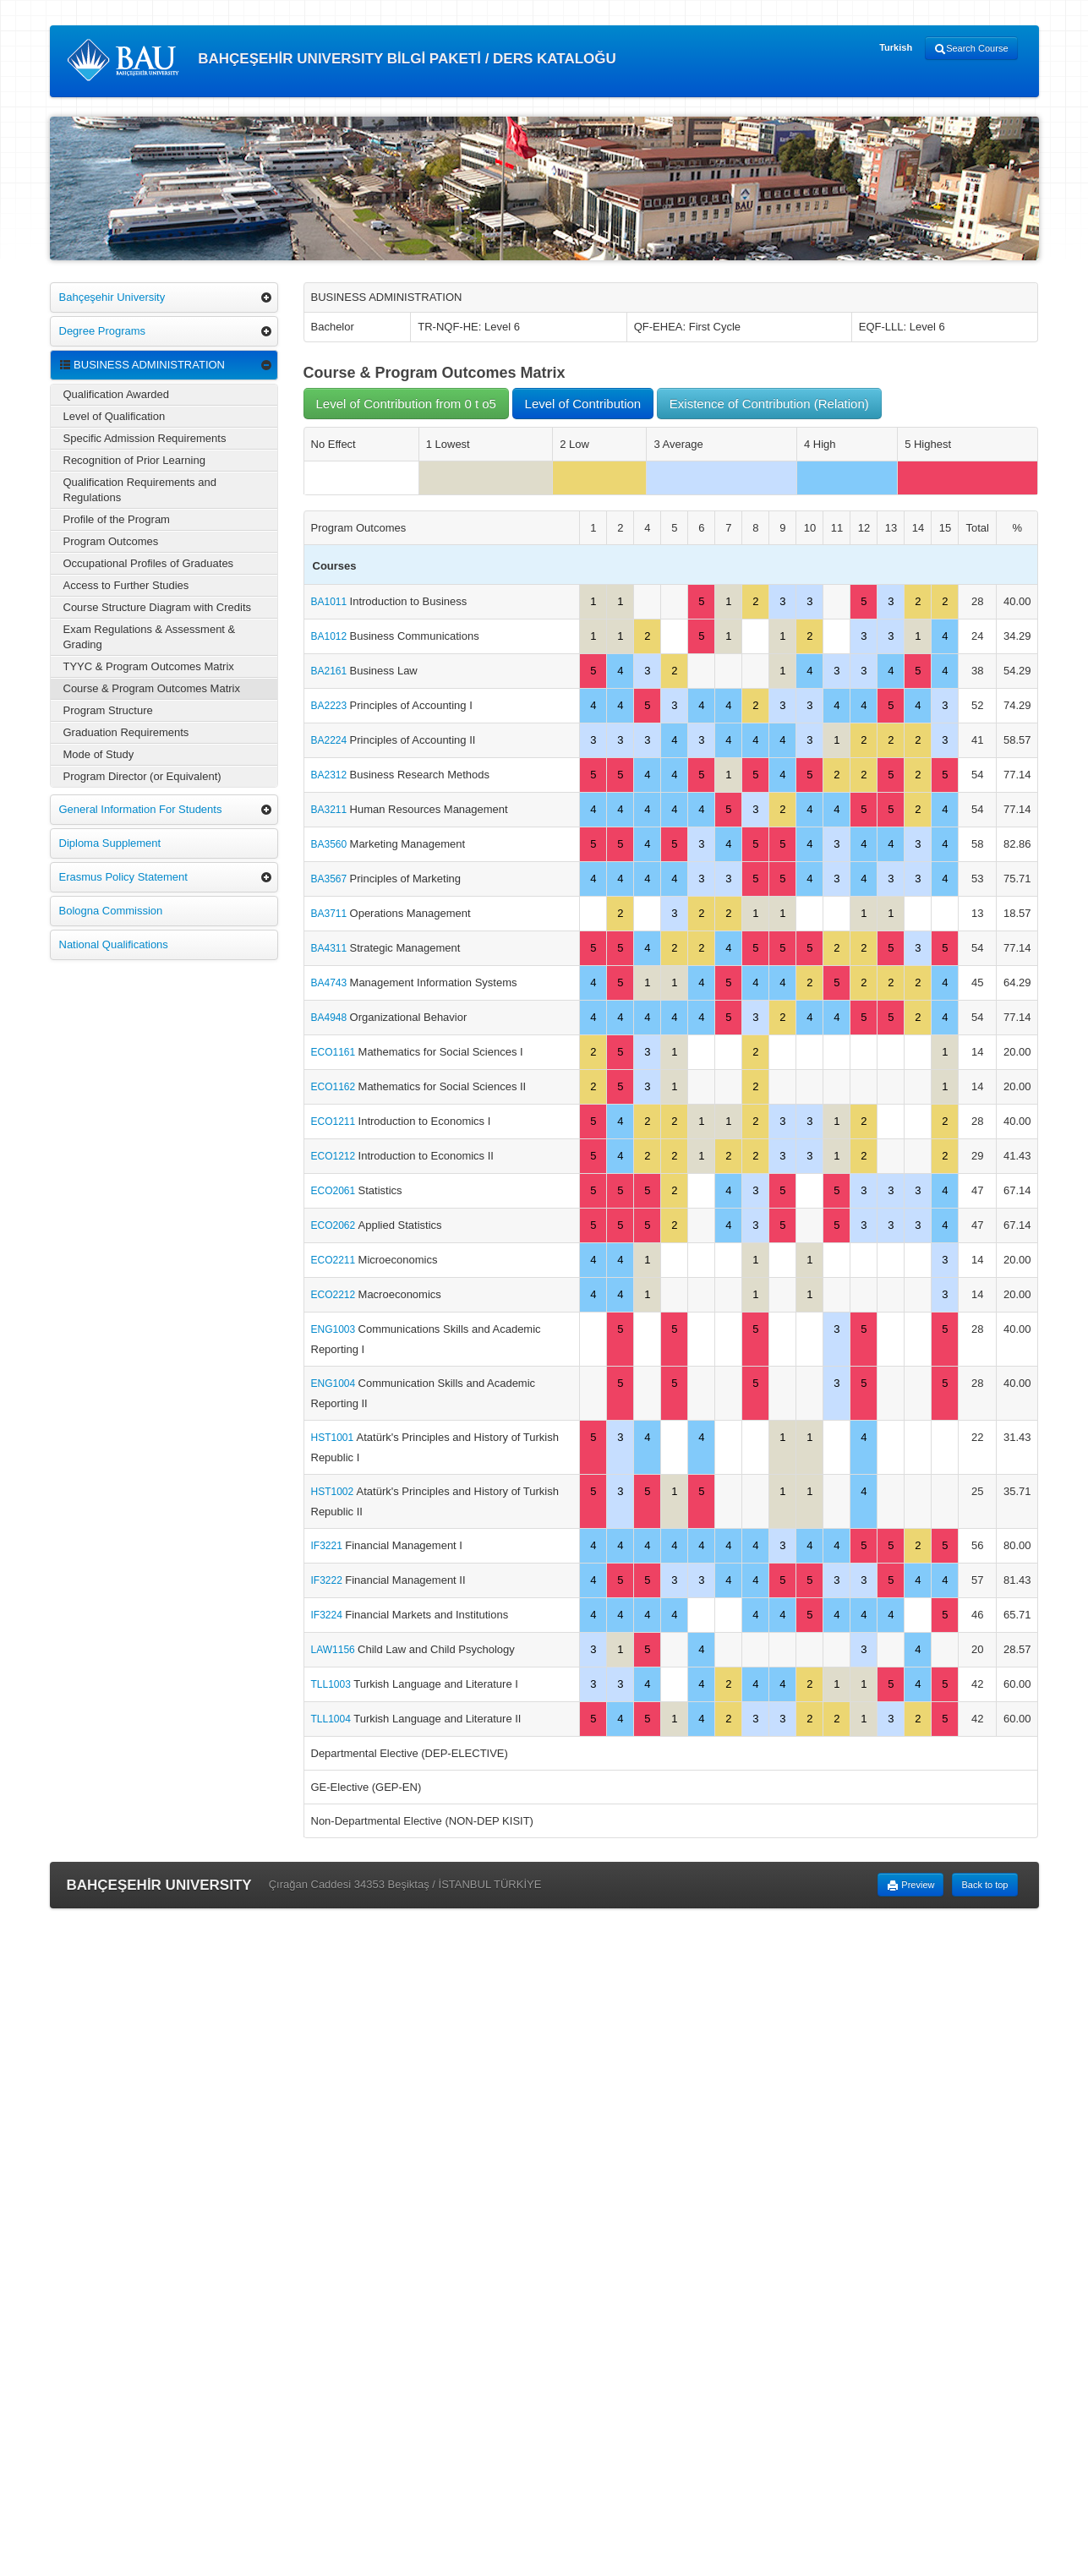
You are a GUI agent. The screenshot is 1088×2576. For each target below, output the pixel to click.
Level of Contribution (583, 403)
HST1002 (334, 1492)
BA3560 (330, 844)
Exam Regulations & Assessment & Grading (149, 637)
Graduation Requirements (126, 732)
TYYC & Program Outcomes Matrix (148, 666)
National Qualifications (113, 944)
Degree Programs (102, 331)
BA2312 (330, 775)
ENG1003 (334, 1329)
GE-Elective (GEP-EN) (366, 1787)
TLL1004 (332, 1719)
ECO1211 (334, 1121)
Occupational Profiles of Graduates (148, 563)
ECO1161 (334, 1052)
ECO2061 (334, 1191)
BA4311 (330, 948)
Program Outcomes (111, 541)
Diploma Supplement (110, 843)
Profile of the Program (116, 519)
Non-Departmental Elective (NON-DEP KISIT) (422, 1821)
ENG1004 (334, 1383)
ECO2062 (334, 1225)
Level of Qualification (114, 416)
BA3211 (330, 810)
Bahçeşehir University (112, 297)
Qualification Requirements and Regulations (139, 490)
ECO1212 (334, 1156)
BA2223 (330, 706)
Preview (910, 1885)
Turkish (895, 47)
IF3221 (328, 1546)
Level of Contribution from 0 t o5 (406, 403)
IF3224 (328, 1615)
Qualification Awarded (116, 394)
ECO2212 (334, 1295)
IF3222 (328, 1580)
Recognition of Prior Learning (134, 460)
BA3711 (330, 914)
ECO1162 (334, 1087)
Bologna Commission (111, 910)
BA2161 (330, 671)
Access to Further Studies (126, 585)
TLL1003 (332, 1684)
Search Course (971, 49)
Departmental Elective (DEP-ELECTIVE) (409, 1753)
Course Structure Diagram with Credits (157, 607)
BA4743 (330, 983)
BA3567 (330, 879)
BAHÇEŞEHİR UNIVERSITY (159, 1885)
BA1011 (330, 602)
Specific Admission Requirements (145, 438)
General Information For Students (140, 809)
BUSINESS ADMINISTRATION (142, 364)
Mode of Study (98, 754)
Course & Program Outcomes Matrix (152, 688)
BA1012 (330, 636)
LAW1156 (334, 1650)
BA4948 (330, 1017)
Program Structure (108, 710)
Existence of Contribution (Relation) (769, 403)
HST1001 (334, 1438)
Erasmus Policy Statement (123, 876)
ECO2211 (334, 1260)
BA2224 (330, 740)
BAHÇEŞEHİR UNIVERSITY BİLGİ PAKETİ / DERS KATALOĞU (341, 60)
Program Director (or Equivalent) (142, 776)
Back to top (984, 1885)
